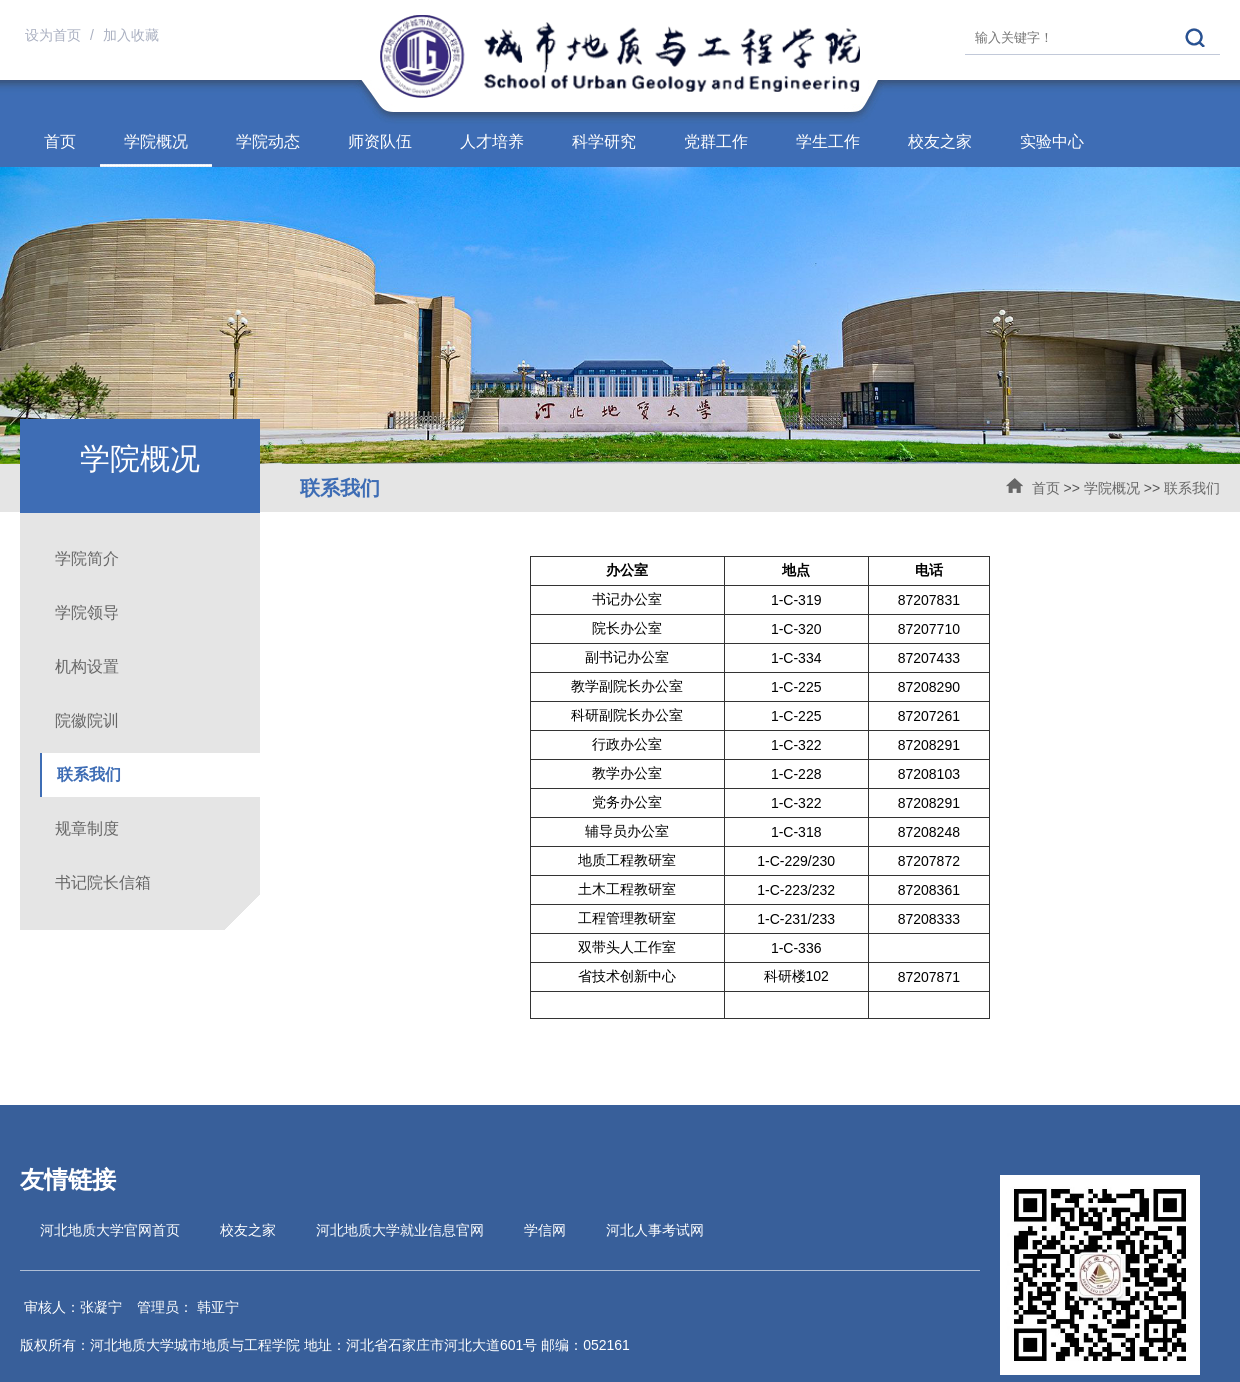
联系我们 (1192, 488)
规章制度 (87, 828)
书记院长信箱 (103, 882)
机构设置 (87, 666)
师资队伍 (380, 141)
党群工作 (716, 141)
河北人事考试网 (655, 1230)
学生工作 (828, 141)
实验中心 (1052, 141)
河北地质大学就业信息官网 (400, 1230)
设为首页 (55, 35)
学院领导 (87, 612)
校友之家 (940, 141)
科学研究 (604, 141)
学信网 (545, 1230)
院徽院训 (87, 720)
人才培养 (492, 141)
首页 (60, 141)
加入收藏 (131, 35)
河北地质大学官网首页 (110, 1230)
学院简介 (87, 558)
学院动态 (268, 141)
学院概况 (156, 141)
